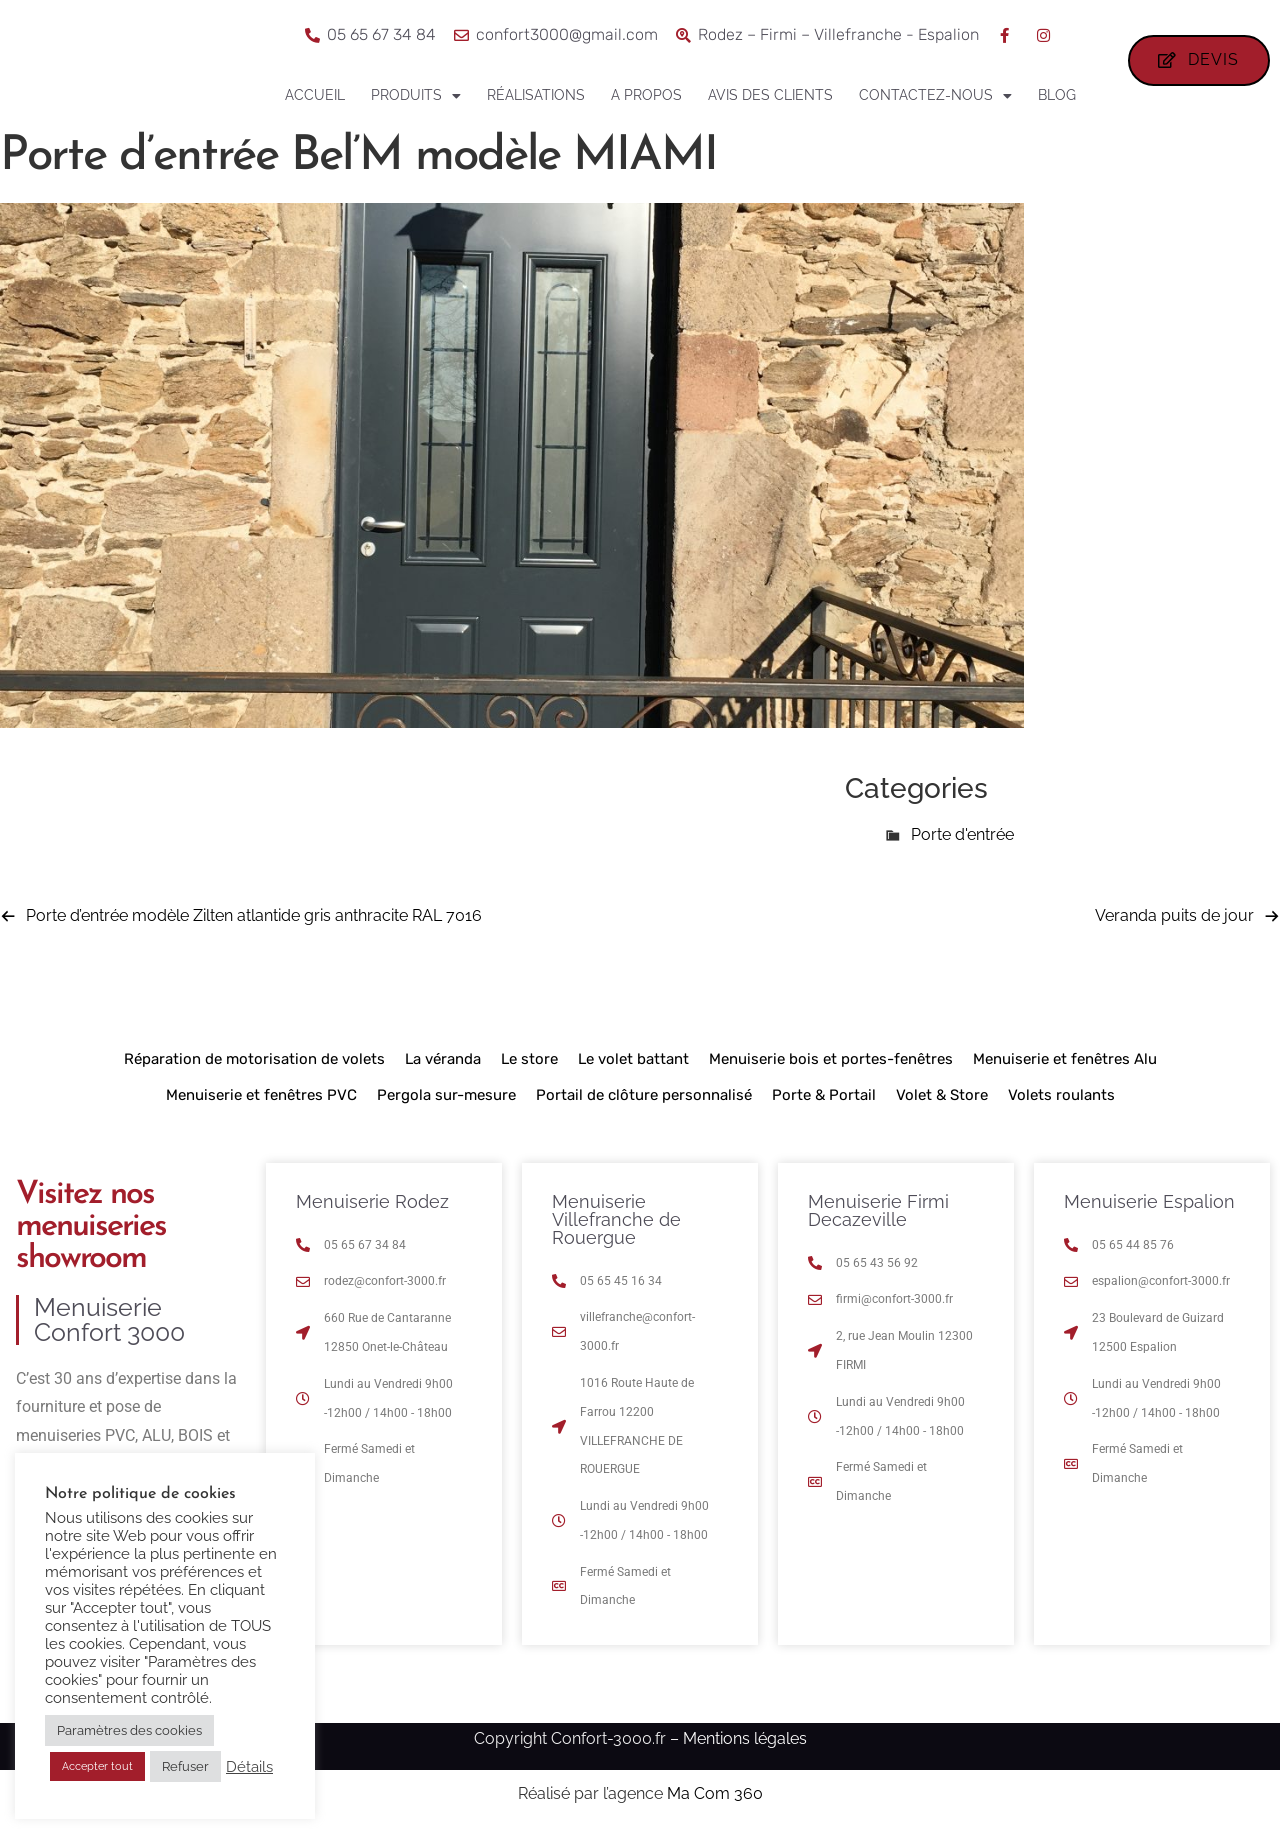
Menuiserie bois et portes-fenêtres (831, 1059)
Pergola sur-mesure (446, 1095)
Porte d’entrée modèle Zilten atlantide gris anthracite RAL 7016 (254, 915)
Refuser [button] (185, 1766)
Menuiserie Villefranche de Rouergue (616, 1219)
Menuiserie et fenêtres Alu (1065, 1059)
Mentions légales (745, 1738)
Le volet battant (633, 1059)
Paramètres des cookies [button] (129, 1730)
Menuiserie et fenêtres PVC (261, 1095)
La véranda (443, 1059)
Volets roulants (1061, 1095)
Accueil (315, 95)
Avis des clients (770, 95)
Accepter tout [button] (97, 1766)
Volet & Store (942, 1095)
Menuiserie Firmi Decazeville (878, 1210)
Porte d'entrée (962, 834)
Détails (249, 1766)
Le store (529, 1059)
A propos (646, 95)
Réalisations (536, 95)
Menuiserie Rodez (372, 1201)
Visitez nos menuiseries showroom (91, 1227)
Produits (416, 96)
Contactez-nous (935, 96)
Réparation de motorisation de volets (254, 1059)
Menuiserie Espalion (1149, 1201)
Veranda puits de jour (1174, 915)
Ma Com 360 (715, 1793)
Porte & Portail (824, 1095)
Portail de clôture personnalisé (644, 1095)
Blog (1057, 95)
